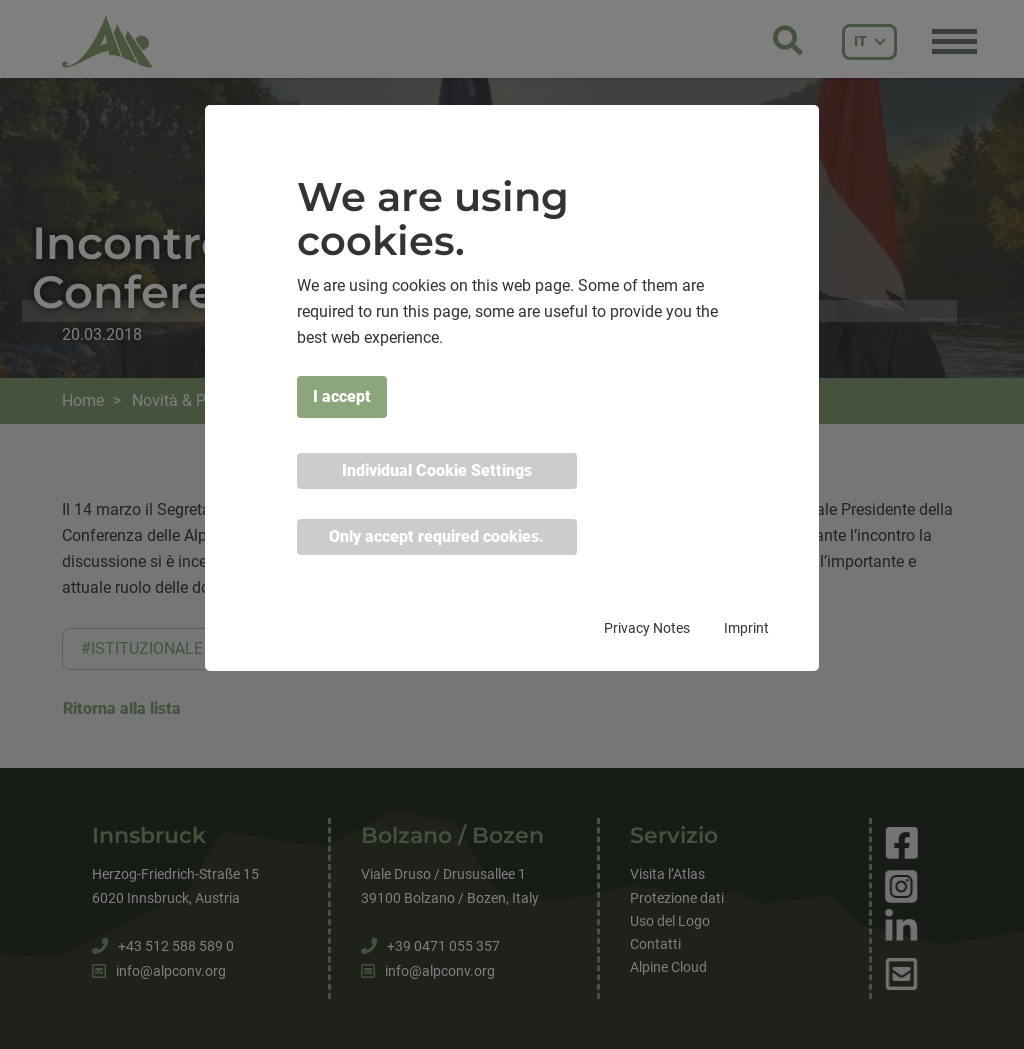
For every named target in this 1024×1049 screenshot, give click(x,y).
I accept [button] (342, 396)
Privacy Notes (647, 628)
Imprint (746, 628)
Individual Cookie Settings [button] (437, 470)
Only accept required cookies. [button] (436, 536)
